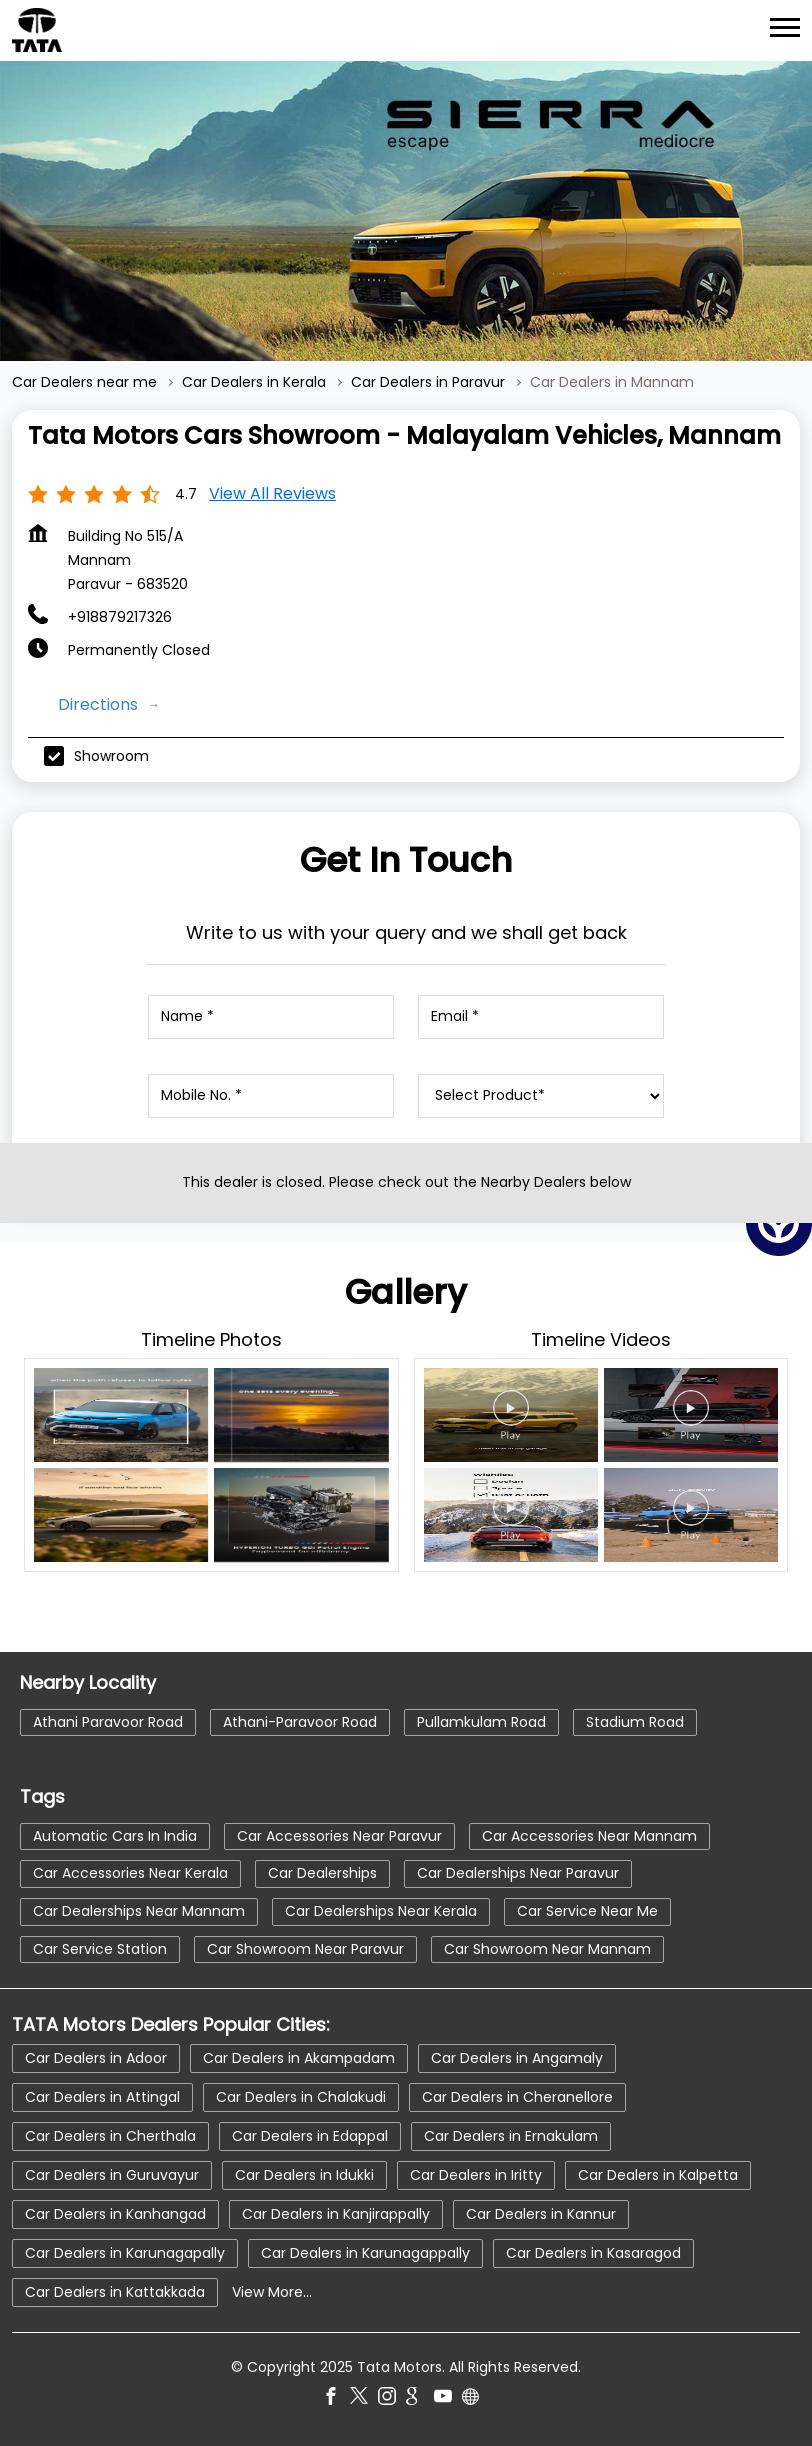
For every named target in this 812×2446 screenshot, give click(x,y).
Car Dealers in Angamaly (517, 2058)
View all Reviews (272, 493)
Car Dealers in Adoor (96, 2058)
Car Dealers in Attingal (102, 2097)
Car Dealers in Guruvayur (112, 2175)
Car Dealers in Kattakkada (115, 2292)
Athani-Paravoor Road (300, 1722)
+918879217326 (120, 617)
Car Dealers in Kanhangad (115, 2214)
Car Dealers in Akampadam (299, 2058)
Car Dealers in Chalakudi (301, 2097)
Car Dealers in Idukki (304, 2175)
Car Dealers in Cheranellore (517, 2097)
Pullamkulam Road (481, 1722)
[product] (540, 1096)
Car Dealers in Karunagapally (125, 2253)
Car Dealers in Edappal (310, 2136)
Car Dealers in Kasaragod (593, 2253)
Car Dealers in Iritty (476, 2175)
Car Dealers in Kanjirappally (336, 2214)
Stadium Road (635, 1722)
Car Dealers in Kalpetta (658, 2175)
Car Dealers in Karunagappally (365, 2253)
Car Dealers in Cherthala (110, 2136)
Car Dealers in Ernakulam (511, 2136)
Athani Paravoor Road (108, 1722)
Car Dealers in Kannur (541, 2214)
